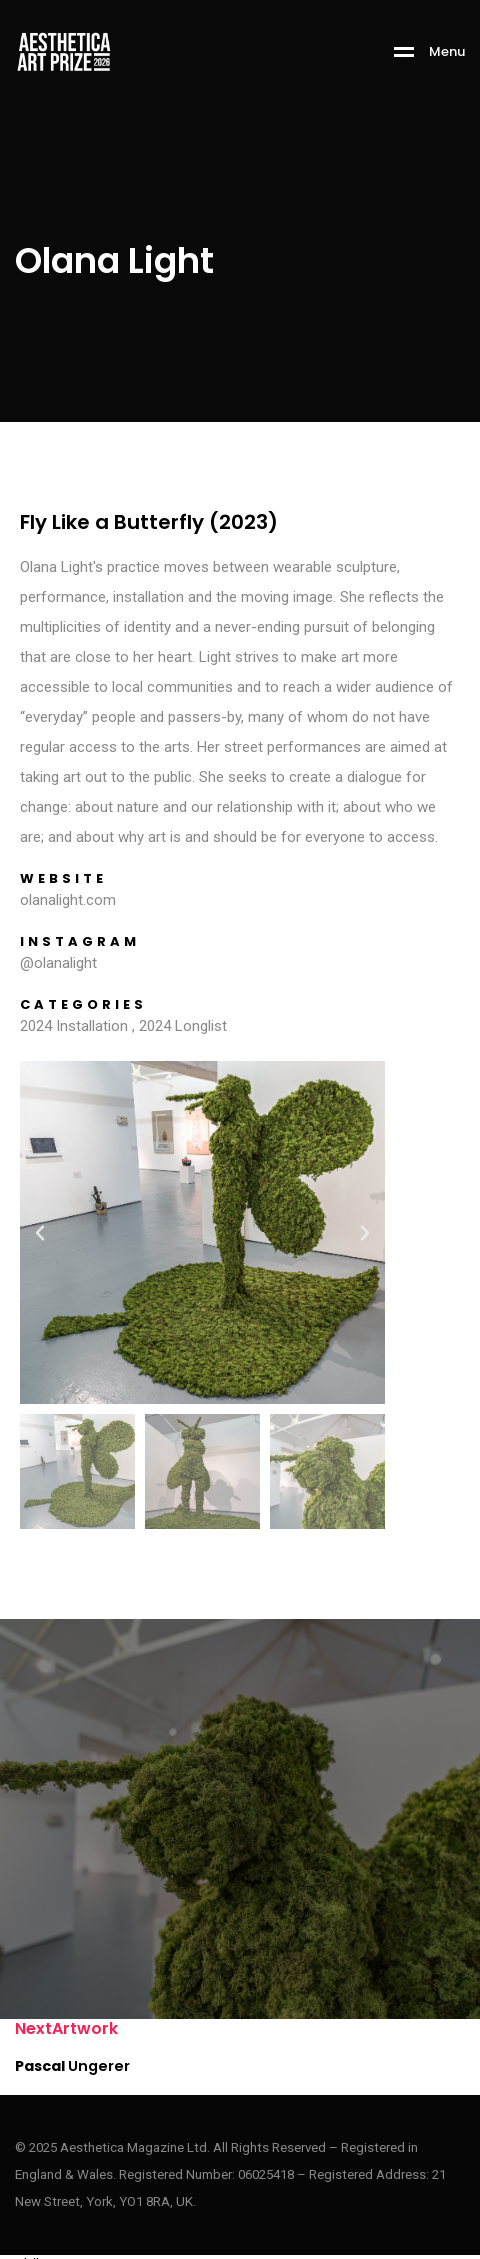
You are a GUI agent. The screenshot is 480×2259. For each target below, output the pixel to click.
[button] (40, 1233)
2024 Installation (74, 1026)
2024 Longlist (183, 1026)
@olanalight (58, 963)
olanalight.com (68, 900)
